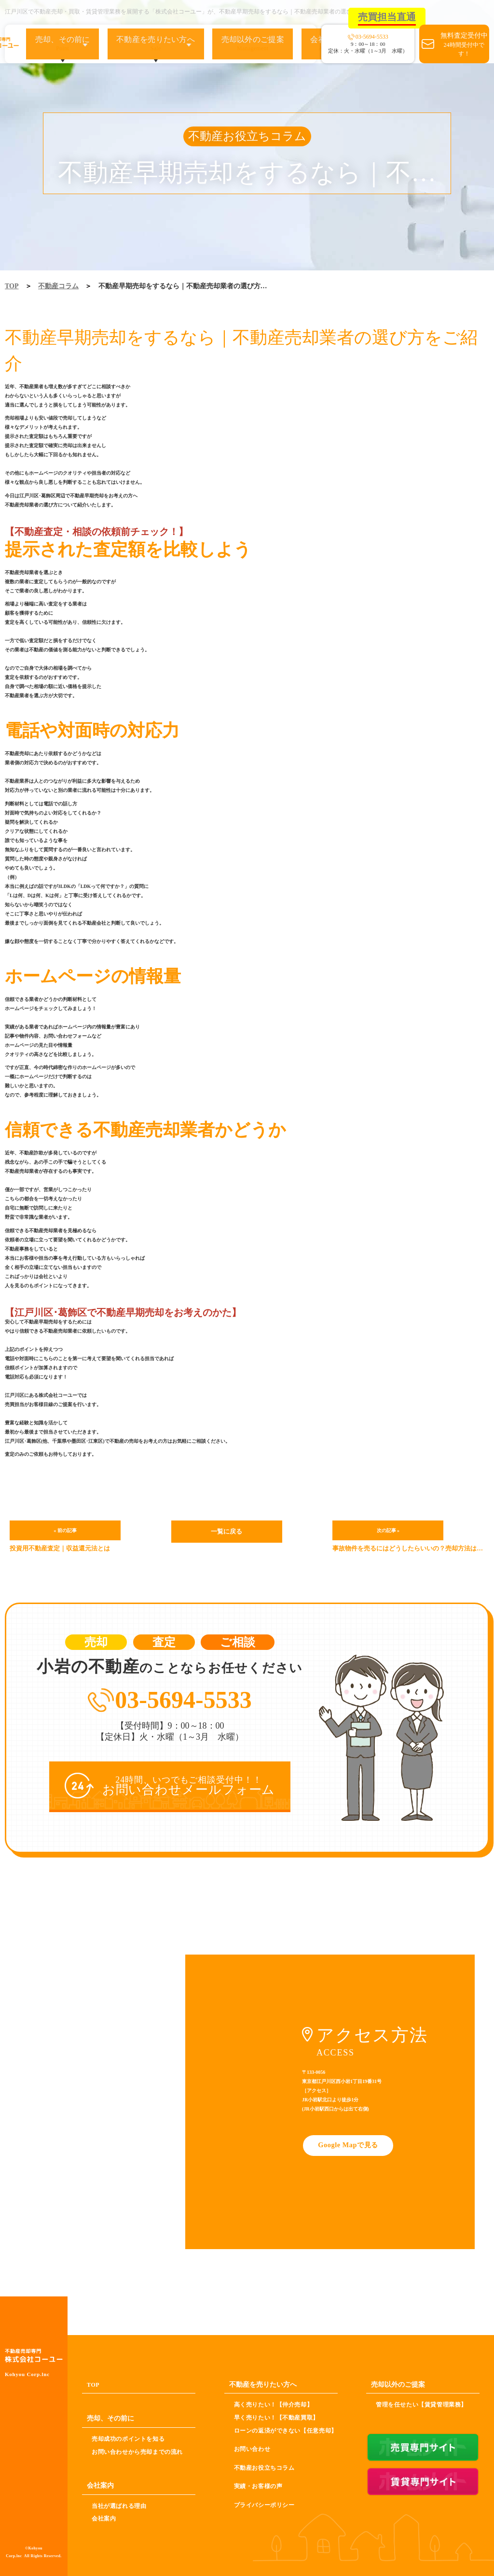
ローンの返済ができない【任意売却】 (285, 2430)
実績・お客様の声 (258, 2486)
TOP (12, 286)
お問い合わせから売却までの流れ (137, 2451)
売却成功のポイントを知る (128, 2438)
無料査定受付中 (464, 45)
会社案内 (104, 2518)
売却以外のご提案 (237, 44)
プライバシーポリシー (264, 2505)
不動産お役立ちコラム (264, 2467)
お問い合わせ (252, 2449)
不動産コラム (58, 286)
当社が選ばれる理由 (119, 2505)
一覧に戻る (227, 1530)
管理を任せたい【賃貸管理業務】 (421, 2404)
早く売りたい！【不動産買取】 (276, 2417)
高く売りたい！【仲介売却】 (273, 2404)
